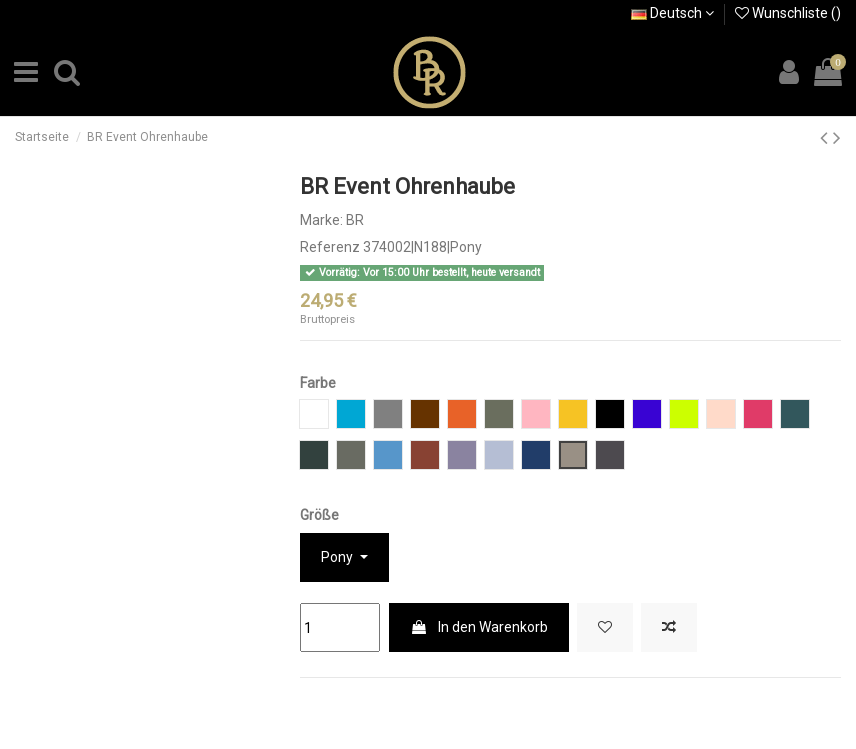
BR (355, 220)
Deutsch (672, 13)
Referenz (330, 247)
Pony (338, 557)
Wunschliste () (788, 13)
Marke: (321, 220)
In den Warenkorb (479, 627)
